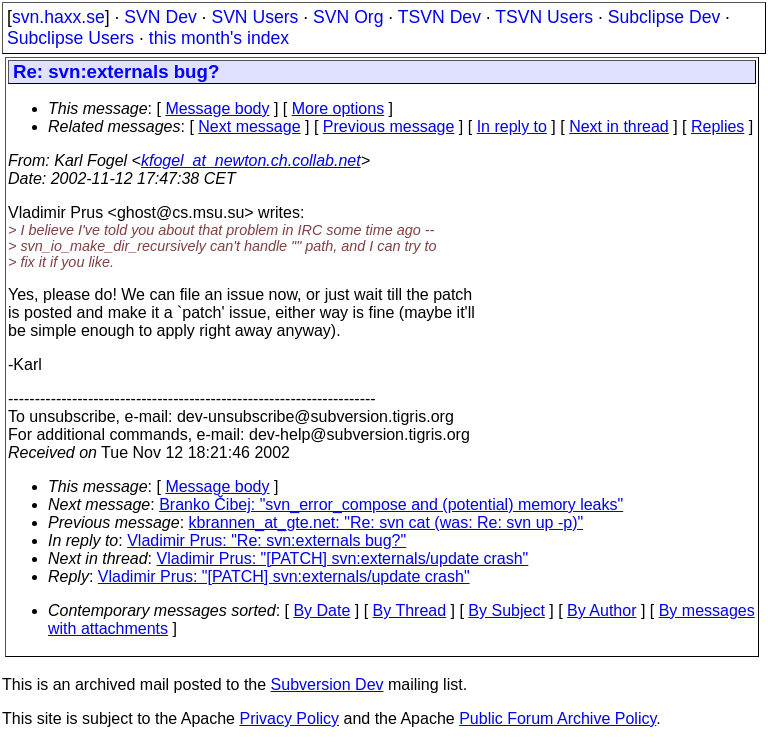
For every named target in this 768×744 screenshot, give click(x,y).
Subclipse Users (70, 38)
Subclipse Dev (664, 17)
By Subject (506, 610)
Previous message (389, 126)
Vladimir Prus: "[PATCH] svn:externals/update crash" (343, 558)
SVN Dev (160, 17)
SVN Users (254, 17)
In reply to (512, 126)
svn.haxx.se (58, 17)
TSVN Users (544, 17)
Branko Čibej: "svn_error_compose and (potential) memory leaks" (391, 504)
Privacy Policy (289, 718)
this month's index (219, 38)
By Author (601, 610)
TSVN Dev (439, 17)
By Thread (410, 610)
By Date (321, 610)
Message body (217, 108)
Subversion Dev (327, 684)
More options (338, 108)
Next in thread (619, 126)
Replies (717, 126)
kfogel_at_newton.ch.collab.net (251, 160)
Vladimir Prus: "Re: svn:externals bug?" (266, 540)
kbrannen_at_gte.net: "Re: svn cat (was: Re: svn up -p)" (386, 522)
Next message (249, 126)
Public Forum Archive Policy (557, 718)
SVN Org (348, 17)
